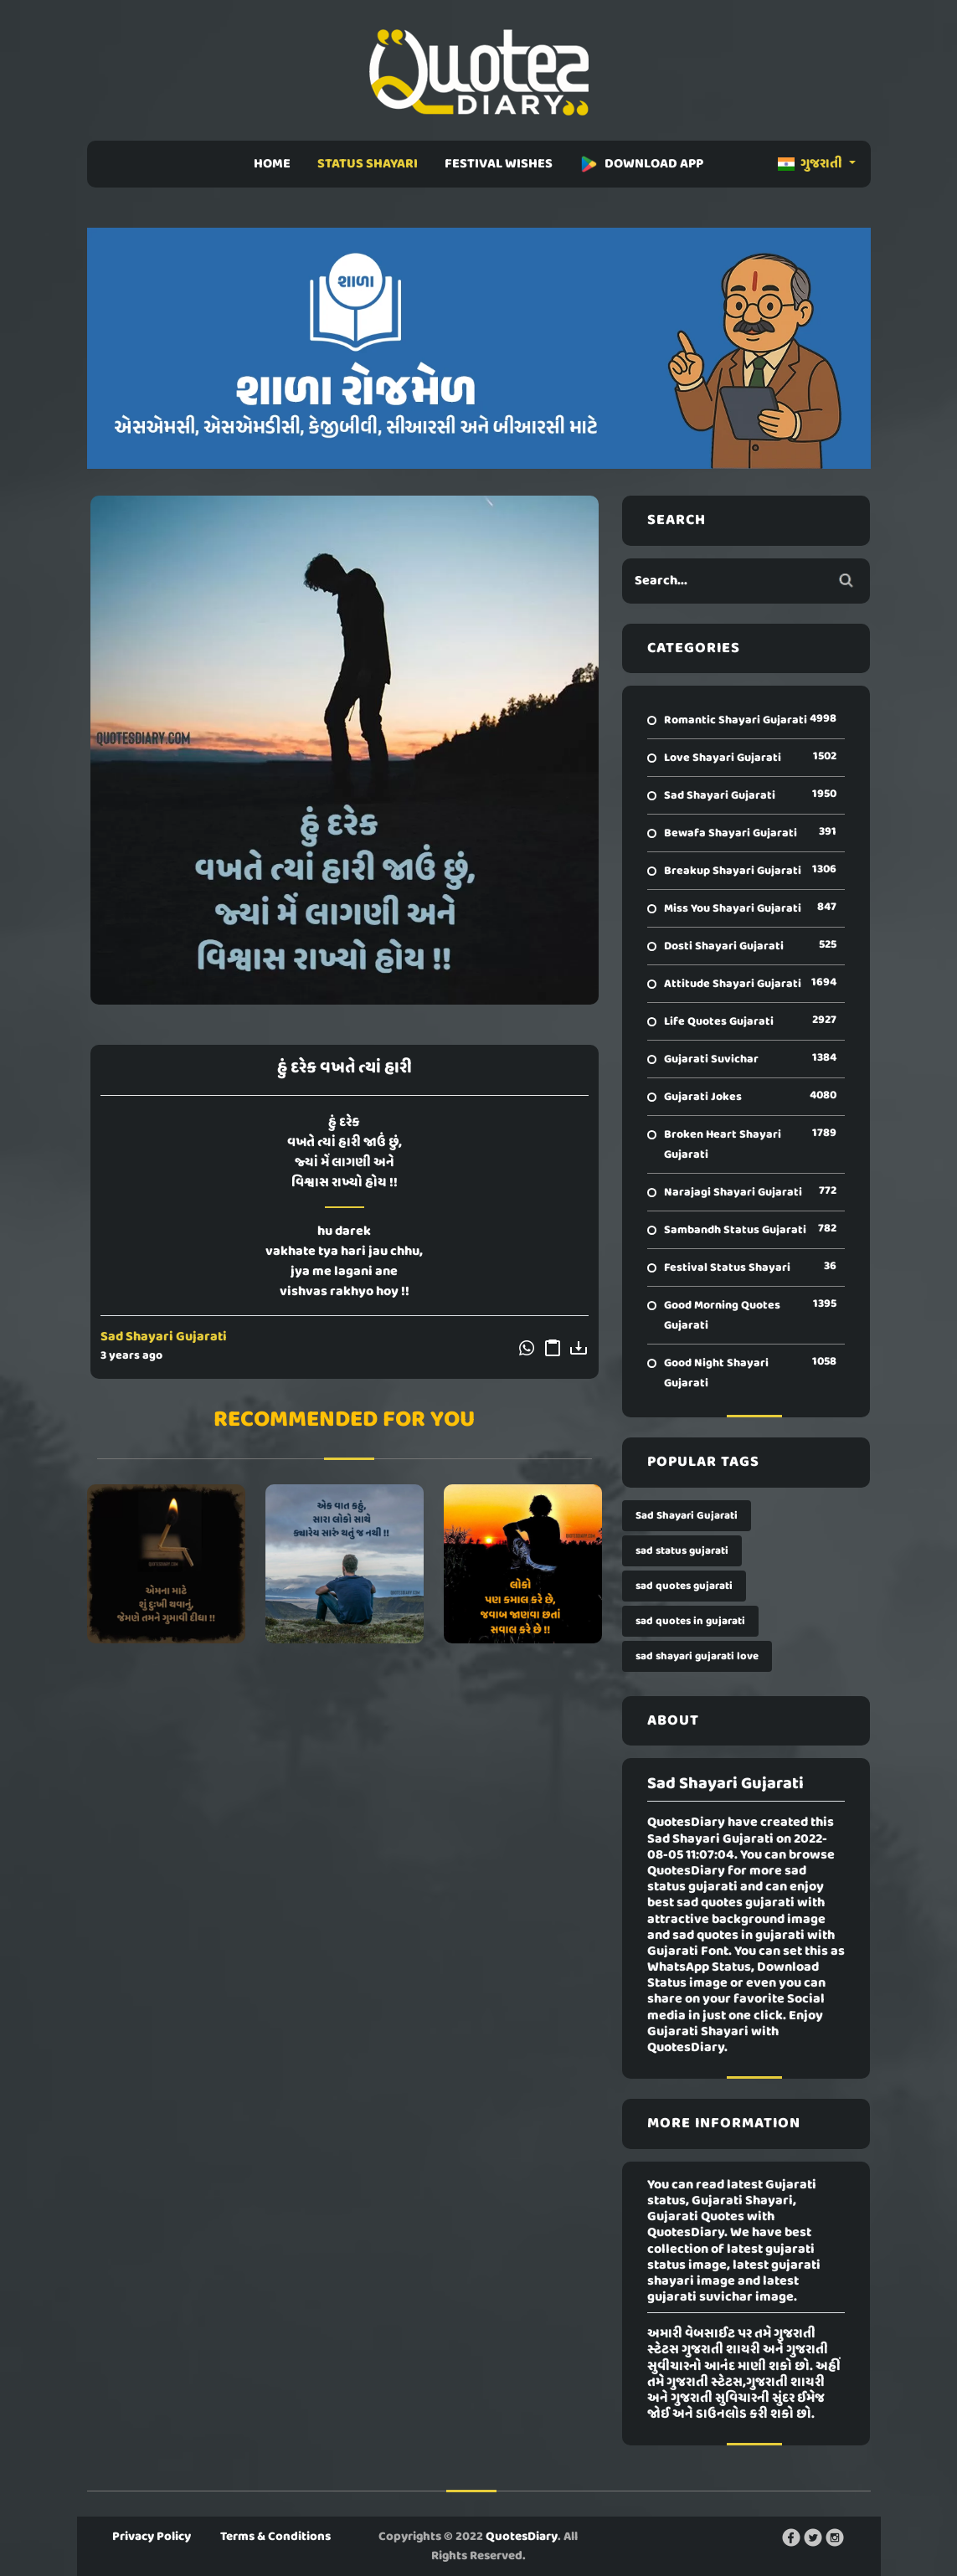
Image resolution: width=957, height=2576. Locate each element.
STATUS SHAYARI (367, 164)
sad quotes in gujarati (690, 1621)
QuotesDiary (522, 2537)
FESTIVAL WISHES (499, 164)
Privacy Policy (151, 2537)
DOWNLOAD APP (641, 164)
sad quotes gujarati (684, 1586)
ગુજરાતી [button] (811, 164)
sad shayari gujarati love (697, 1656)
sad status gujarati (681, 1551)
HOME (272, 164)
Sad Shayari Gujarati (163, 1337)
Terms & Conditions (275, 2537)
